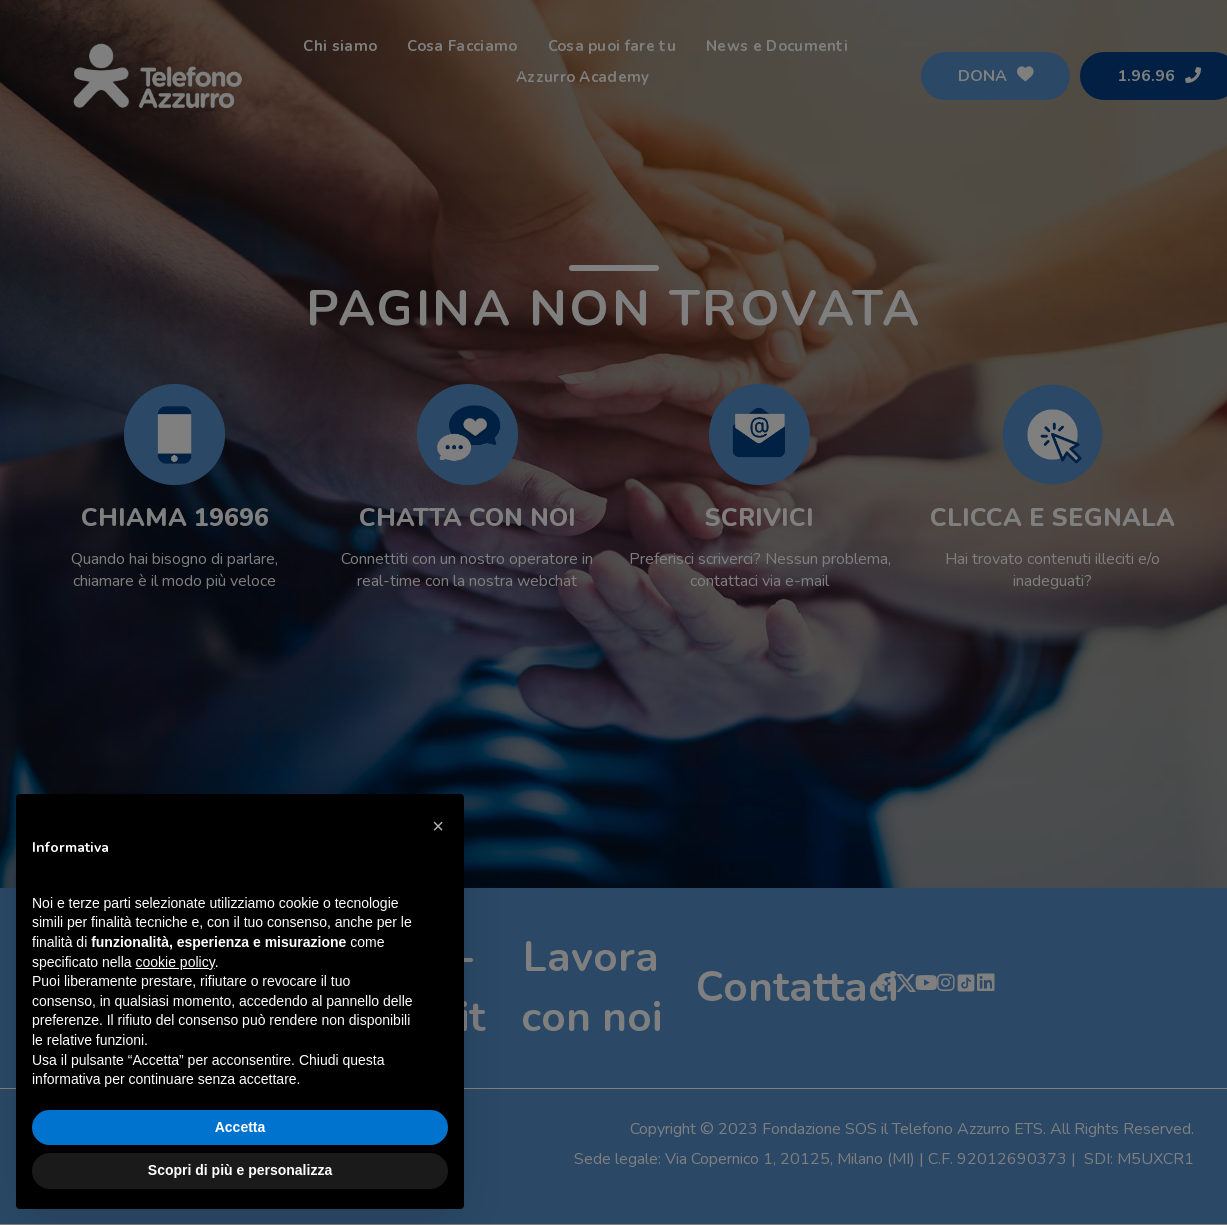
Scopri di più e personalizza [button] (240, 1170)
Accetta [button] (240, 1127)
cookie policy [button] (175, 962)
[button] (438, 826)
